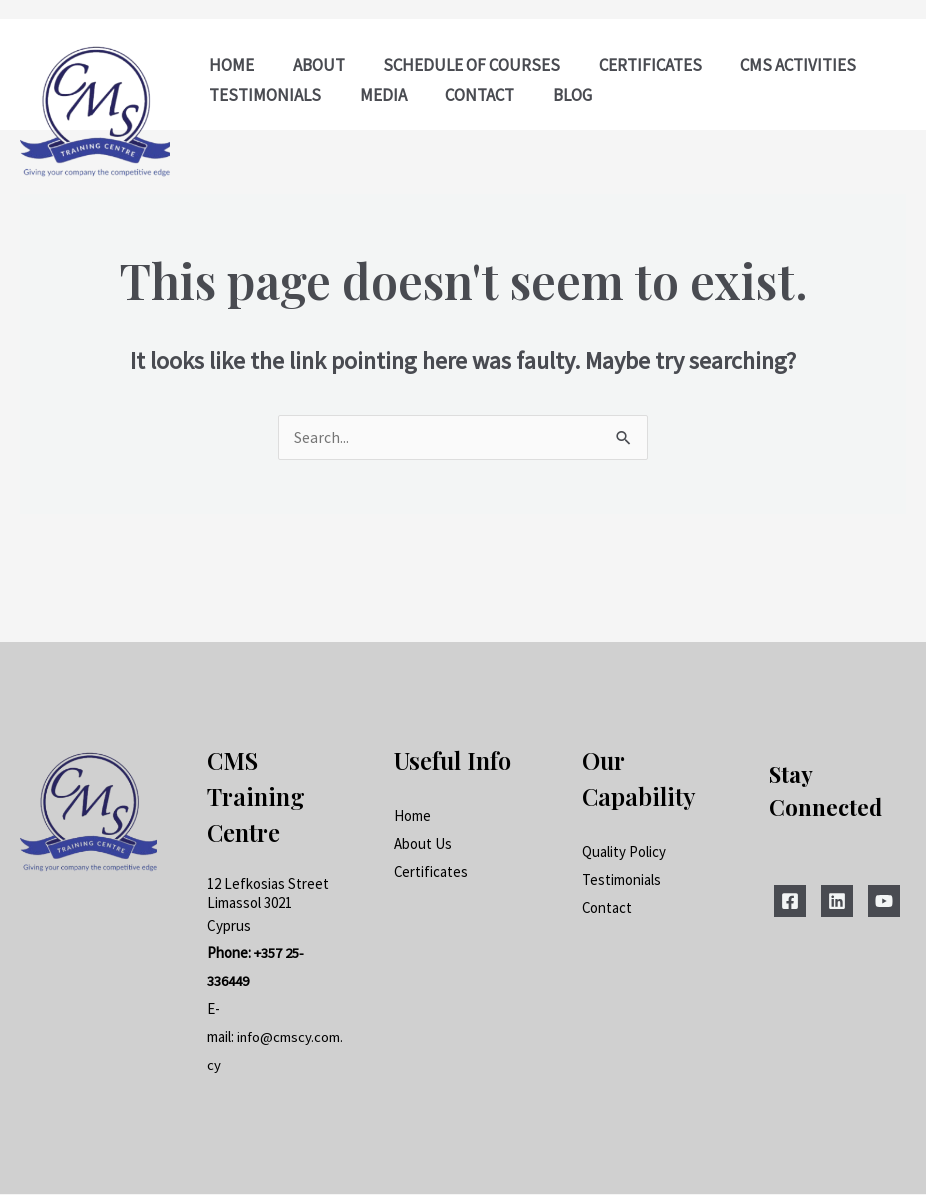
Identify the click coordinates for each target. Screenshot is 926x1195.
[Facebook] (790, 902)
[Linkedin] (837, 902)
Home (412, 816)
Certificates (431, 871)
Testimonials (621, 879)
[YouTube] (884, 902)
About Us (423, 843)
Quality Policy (624, 852)
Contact (607, 907)
